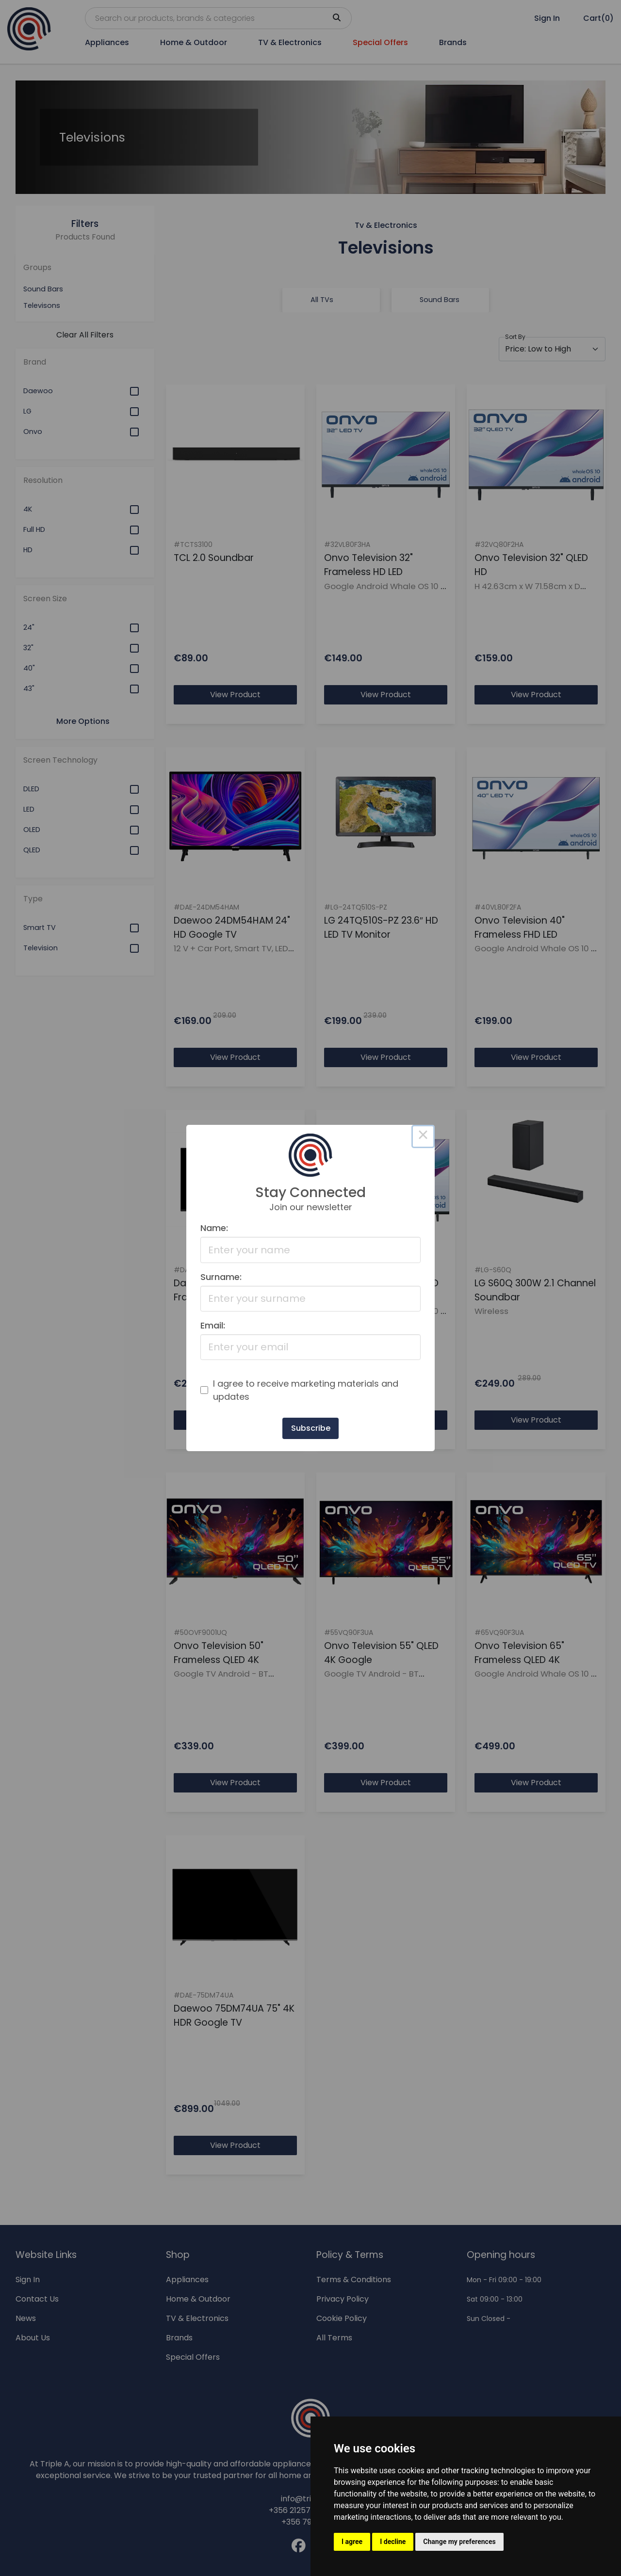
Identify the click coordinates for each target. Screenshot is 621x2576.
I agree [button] (352, 2541)
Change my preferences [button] (459, 2541)
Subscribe (310, 1428)
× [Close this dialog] (423, 1136)
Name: (214, 1228)
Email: (212, 1325)
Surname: (221, 1277)
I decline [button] (393, 2541)
